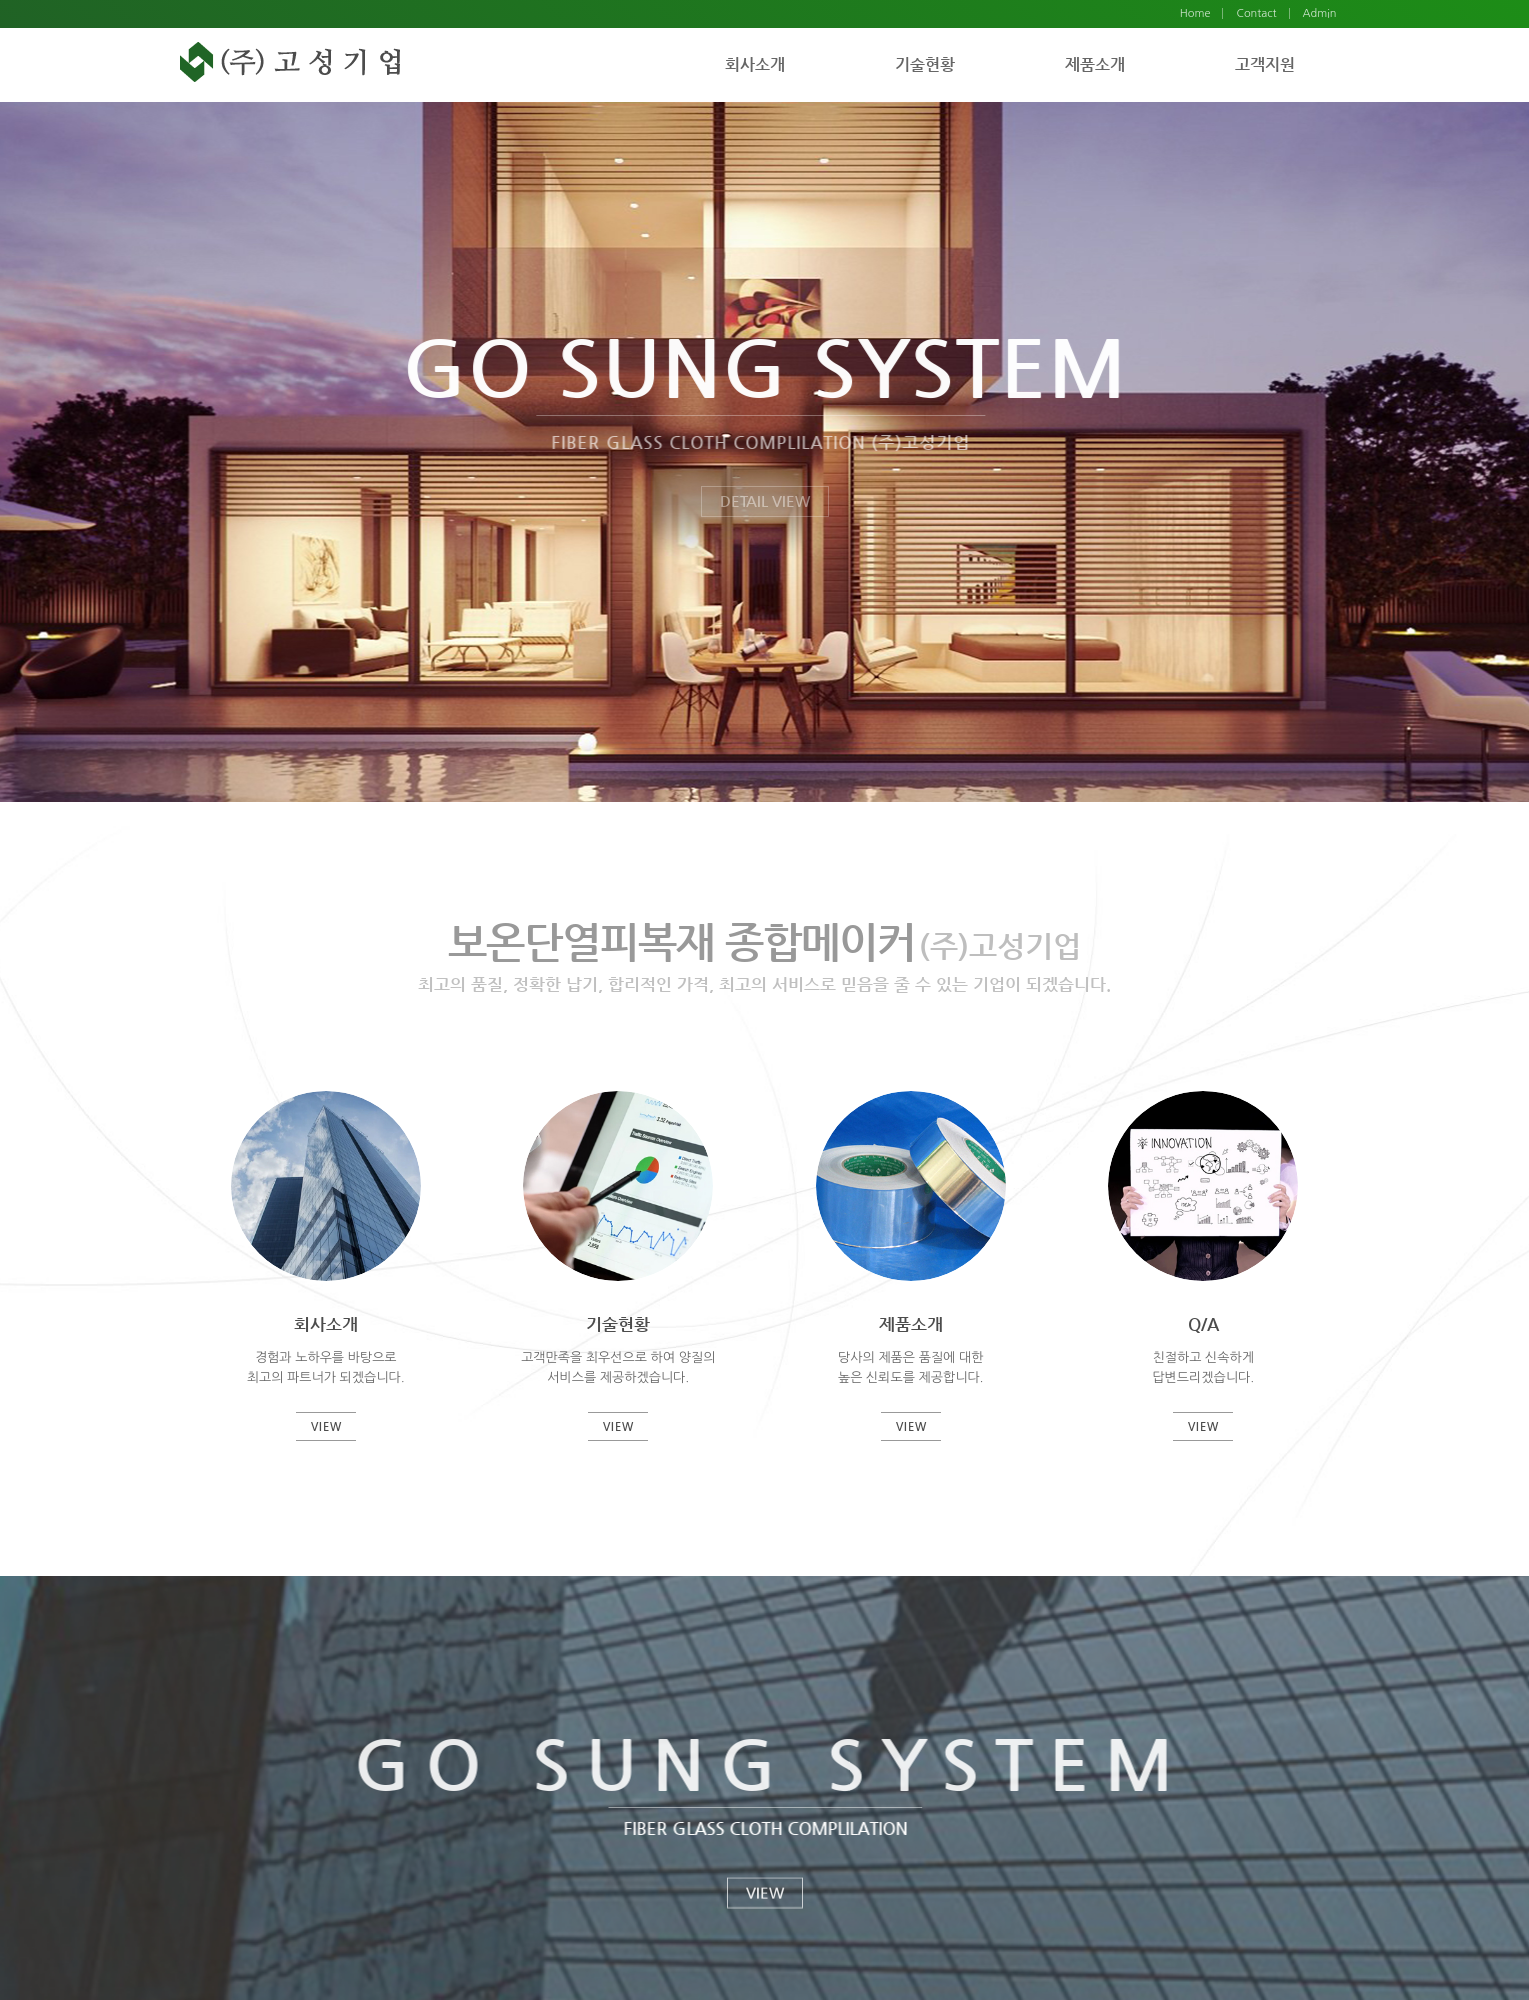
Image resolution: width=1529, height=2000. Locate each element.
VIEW (765, 1893)
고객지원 (1265, 64)
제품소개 (1095, 64)
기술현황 (925, 64)
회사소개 (755, 64)
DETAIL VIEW (765, 500)
